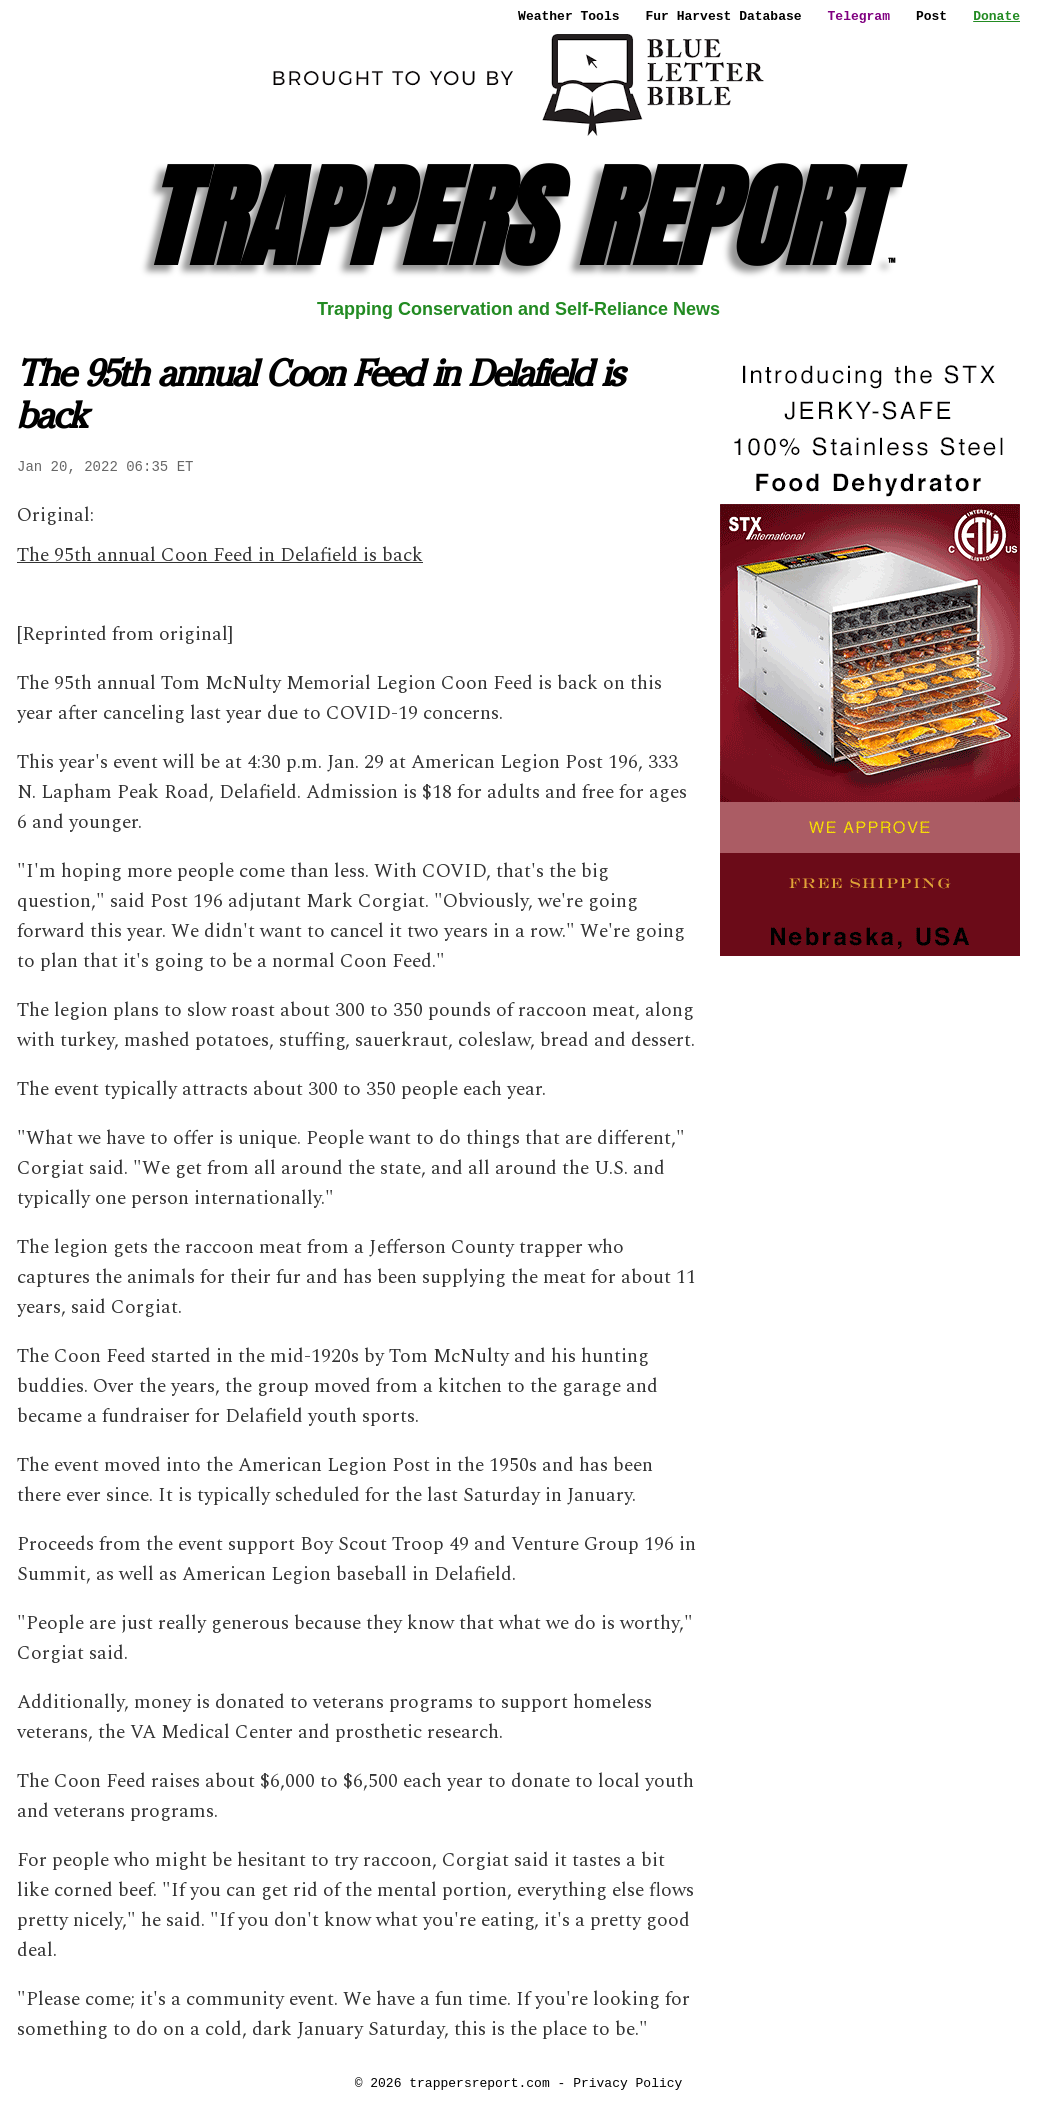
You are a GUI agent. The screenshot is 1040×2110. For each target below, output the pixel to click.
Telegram (859, 16)
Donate (996, 16)
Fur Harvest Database (724, 16)
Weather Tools (568, 16)
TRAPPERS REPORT (518, 217)
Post (931, 16)
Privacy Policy (627, 2083)
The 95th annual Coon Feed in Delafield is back (220, 555)
